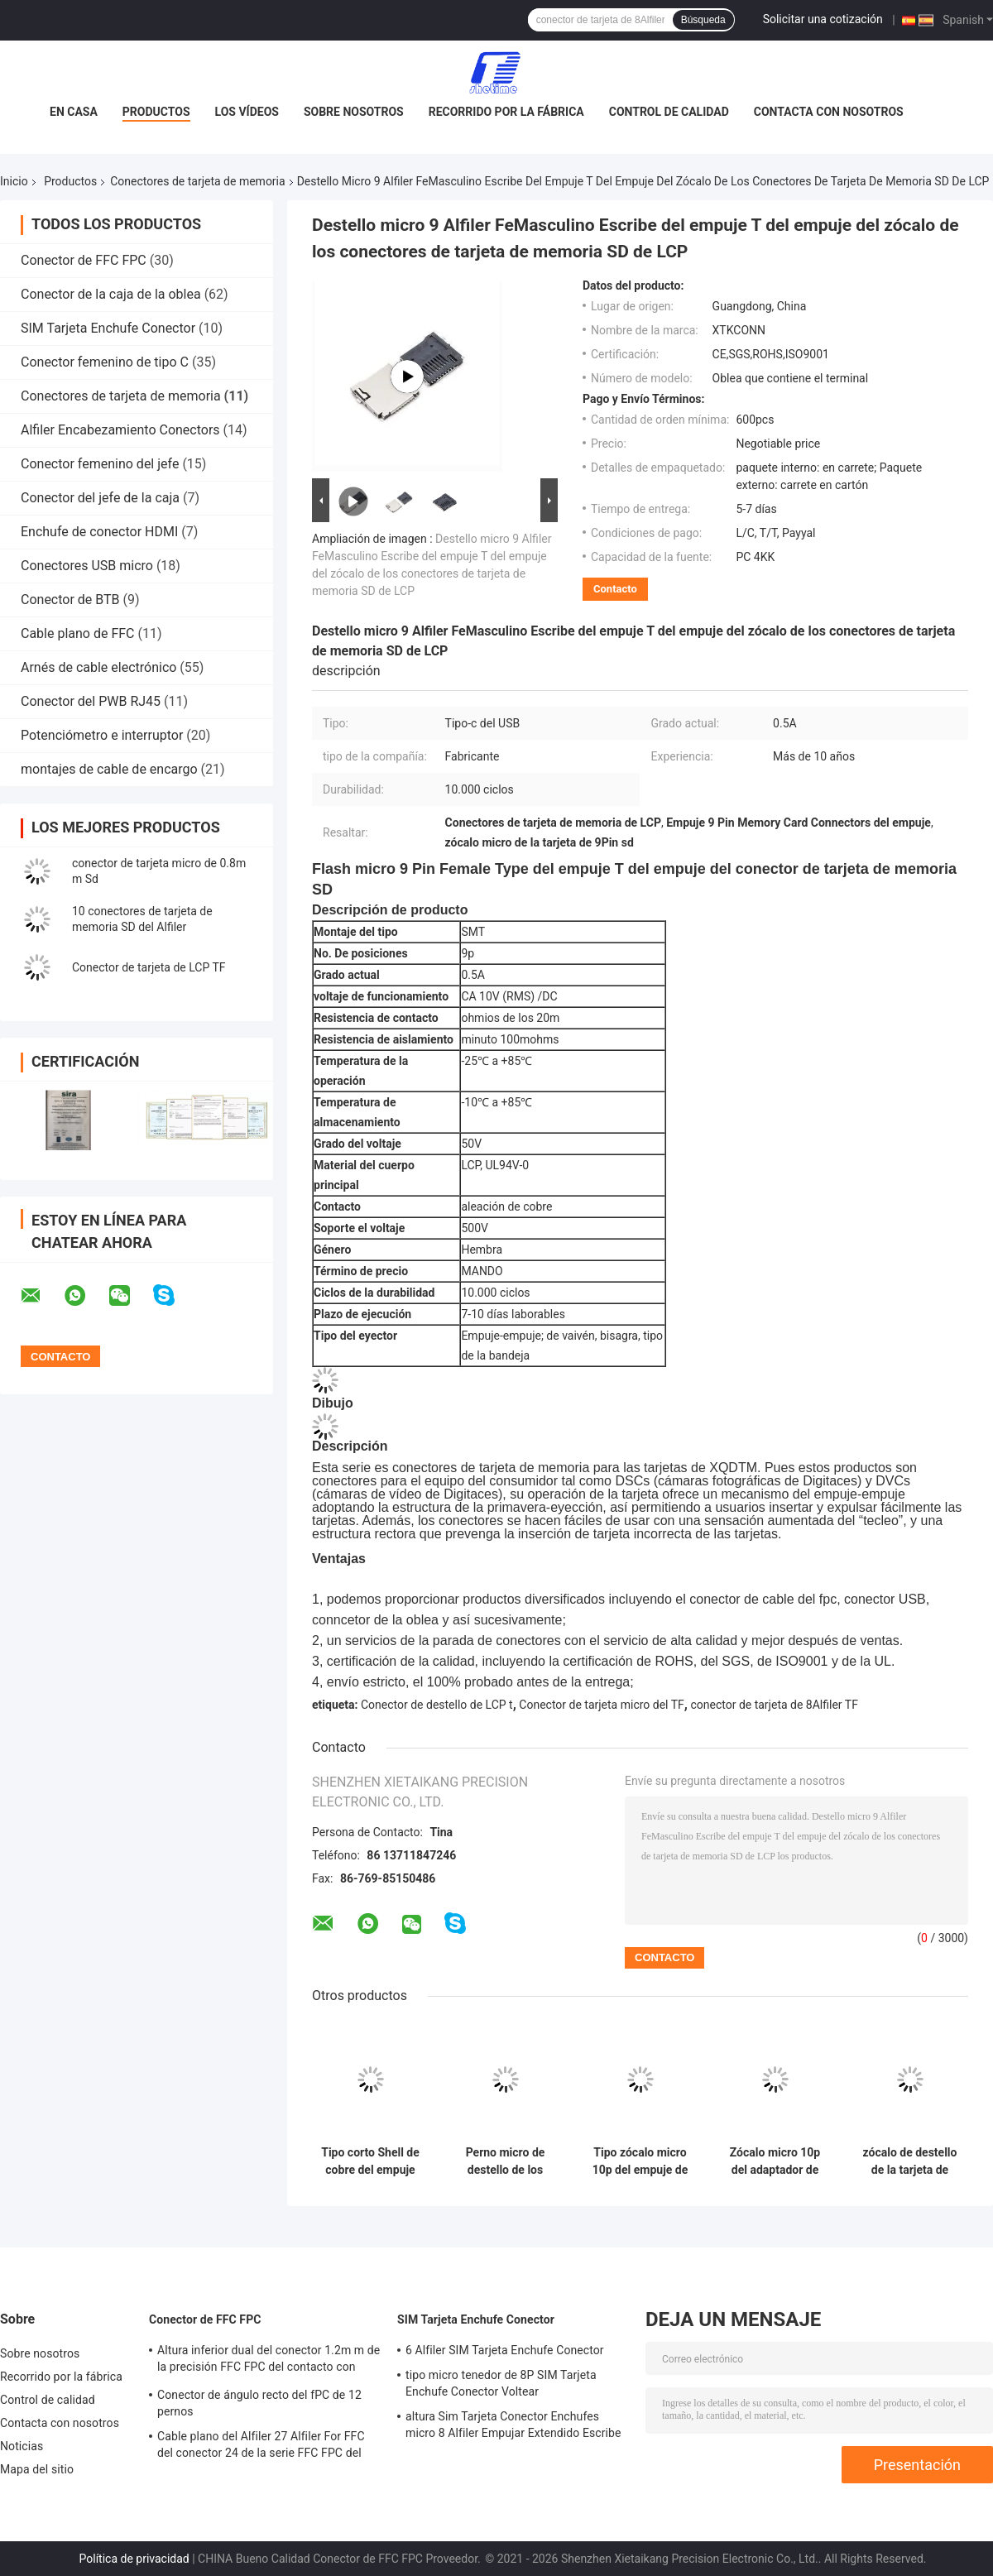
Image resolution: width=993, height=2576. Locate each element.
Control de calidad (669, 111)
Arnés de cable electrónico (98, 667)
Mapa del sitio (37, 2469)
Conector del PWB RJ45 (91, 701)
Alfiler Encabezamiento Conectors (120, 430)
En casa (74, 111)
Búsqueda (703, 20)
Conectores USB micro (87, 565)
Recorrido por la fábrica (506, 111)
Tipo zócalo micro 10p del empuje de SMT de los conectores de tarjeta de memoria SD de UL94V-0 (640, 2161)
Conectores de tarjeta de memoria (197, 181)
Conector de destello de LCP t (437, 1704)
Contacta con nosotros (829, 111)
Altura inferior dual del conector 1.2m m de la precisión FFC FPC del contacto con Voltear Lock (268, 2360)
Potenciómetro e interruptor (102, 735)
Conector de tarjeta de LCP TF (149, 967)
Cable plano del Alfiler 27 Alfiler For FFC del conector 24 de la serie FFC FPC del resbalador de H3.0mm (261, 2447)
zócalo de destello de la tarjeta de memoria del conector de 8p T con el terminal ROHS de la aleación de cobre (910, 2161)
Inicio (14, 181)
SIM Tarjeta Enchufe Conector (108, 328)
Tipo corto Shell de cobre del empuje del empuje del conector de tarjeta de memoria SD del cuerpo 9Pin (370, 2161)
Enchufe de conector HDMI (99, 532)
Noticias (21, 2446)
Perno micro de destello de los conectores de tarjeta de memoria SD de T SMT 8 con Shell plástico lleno (505, 2161)
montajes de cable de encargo (109, 769)
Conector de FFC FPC (83, 260)
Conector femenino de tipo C (105, 362)
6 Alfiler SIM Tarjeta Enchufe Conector (504, 2350)
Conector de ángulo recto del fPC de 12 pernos (259, 2403)
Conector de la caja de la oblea (111, 294)
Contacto (615, 589)
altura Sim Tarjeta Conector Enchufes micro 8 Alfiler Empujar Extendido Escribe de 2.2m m (513, 2427)
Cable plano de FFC (78, 633)
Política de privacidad (134, 2558)
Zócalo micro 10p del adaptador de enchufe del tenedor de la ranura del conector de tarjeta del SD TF (775, 2161)
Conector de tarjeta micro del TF (601, 1704)
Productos (156, 111)
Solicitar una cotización (823, 19)
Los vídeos (247, 111)
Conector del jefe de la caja (100, 498)
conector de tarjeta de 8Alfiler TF (773, 1704)
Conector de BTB (70, 599)
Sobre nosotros (354, 111)
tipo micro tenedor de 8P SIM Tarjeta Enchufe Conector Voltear (501, 2383)
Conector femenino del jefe (100, 464)
